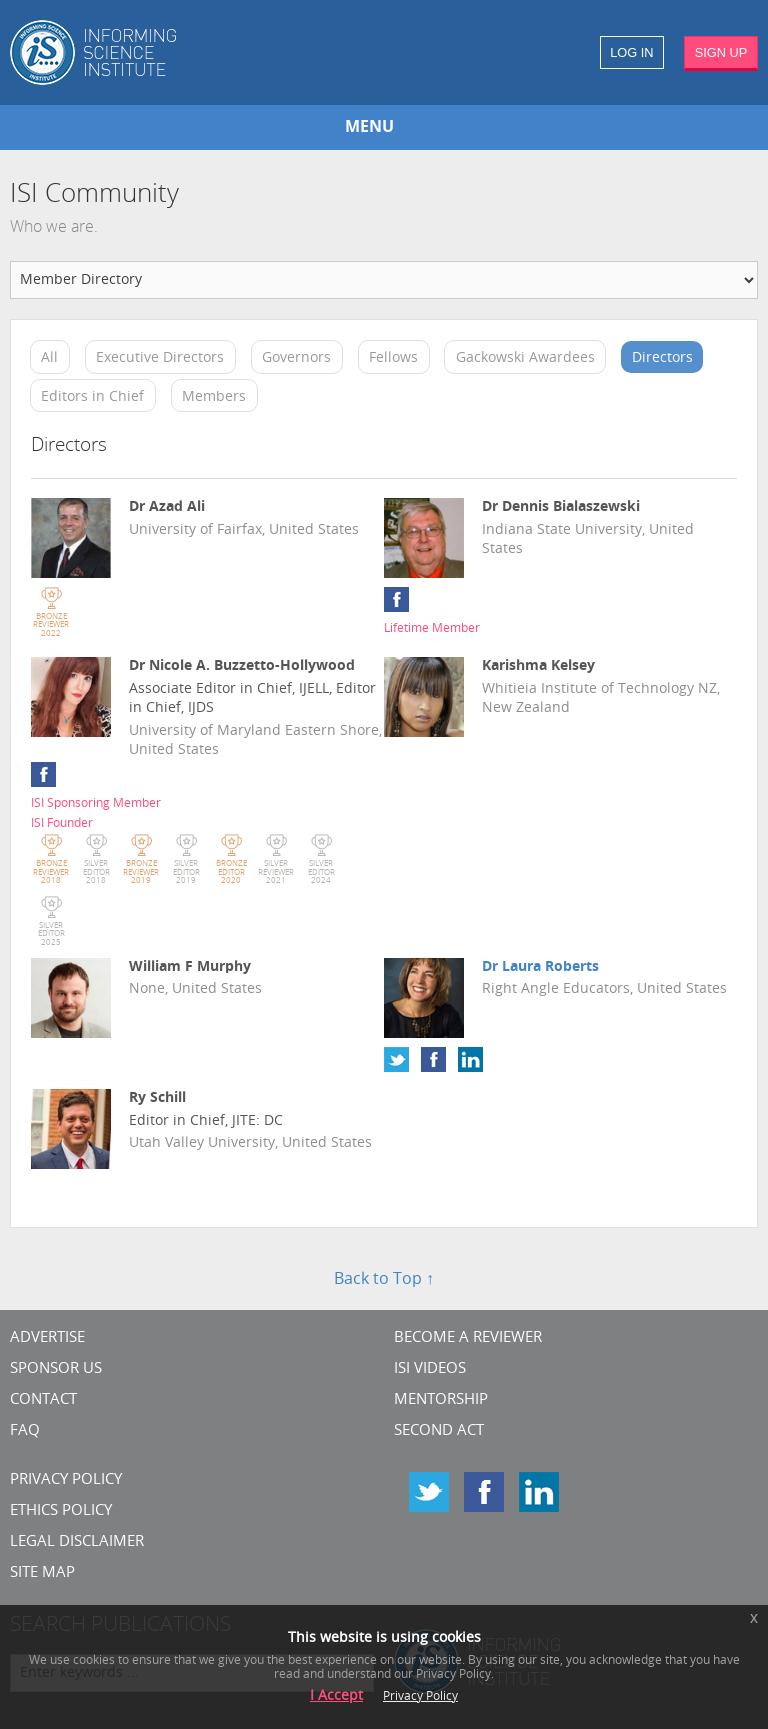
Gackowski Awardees (525, 358)
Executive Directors (160, 358)
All (49, 358)
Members (214, 396)
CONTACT (43, 1400)
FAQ (25, 1431)
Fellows (393, 358)
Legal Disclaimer (77, 1542)
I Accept (336, 1696)
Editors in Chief (92, 396)
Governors (296, 358)
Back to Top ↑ (384, 1280)
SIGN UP (721, 52)
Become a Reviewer (468, 1338)
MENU (369, 128)
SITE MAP (42, 1573)
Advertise (47, 1338)
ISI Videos (430, 1369)
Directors (662, 358)
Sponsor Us (56, 1369)
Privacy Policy (66, 1480)
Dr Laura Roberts (540, 967)
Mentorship (441, 1400)
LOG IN (631, 52)
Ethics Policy (61, 1511)
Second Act (439, 1431)
